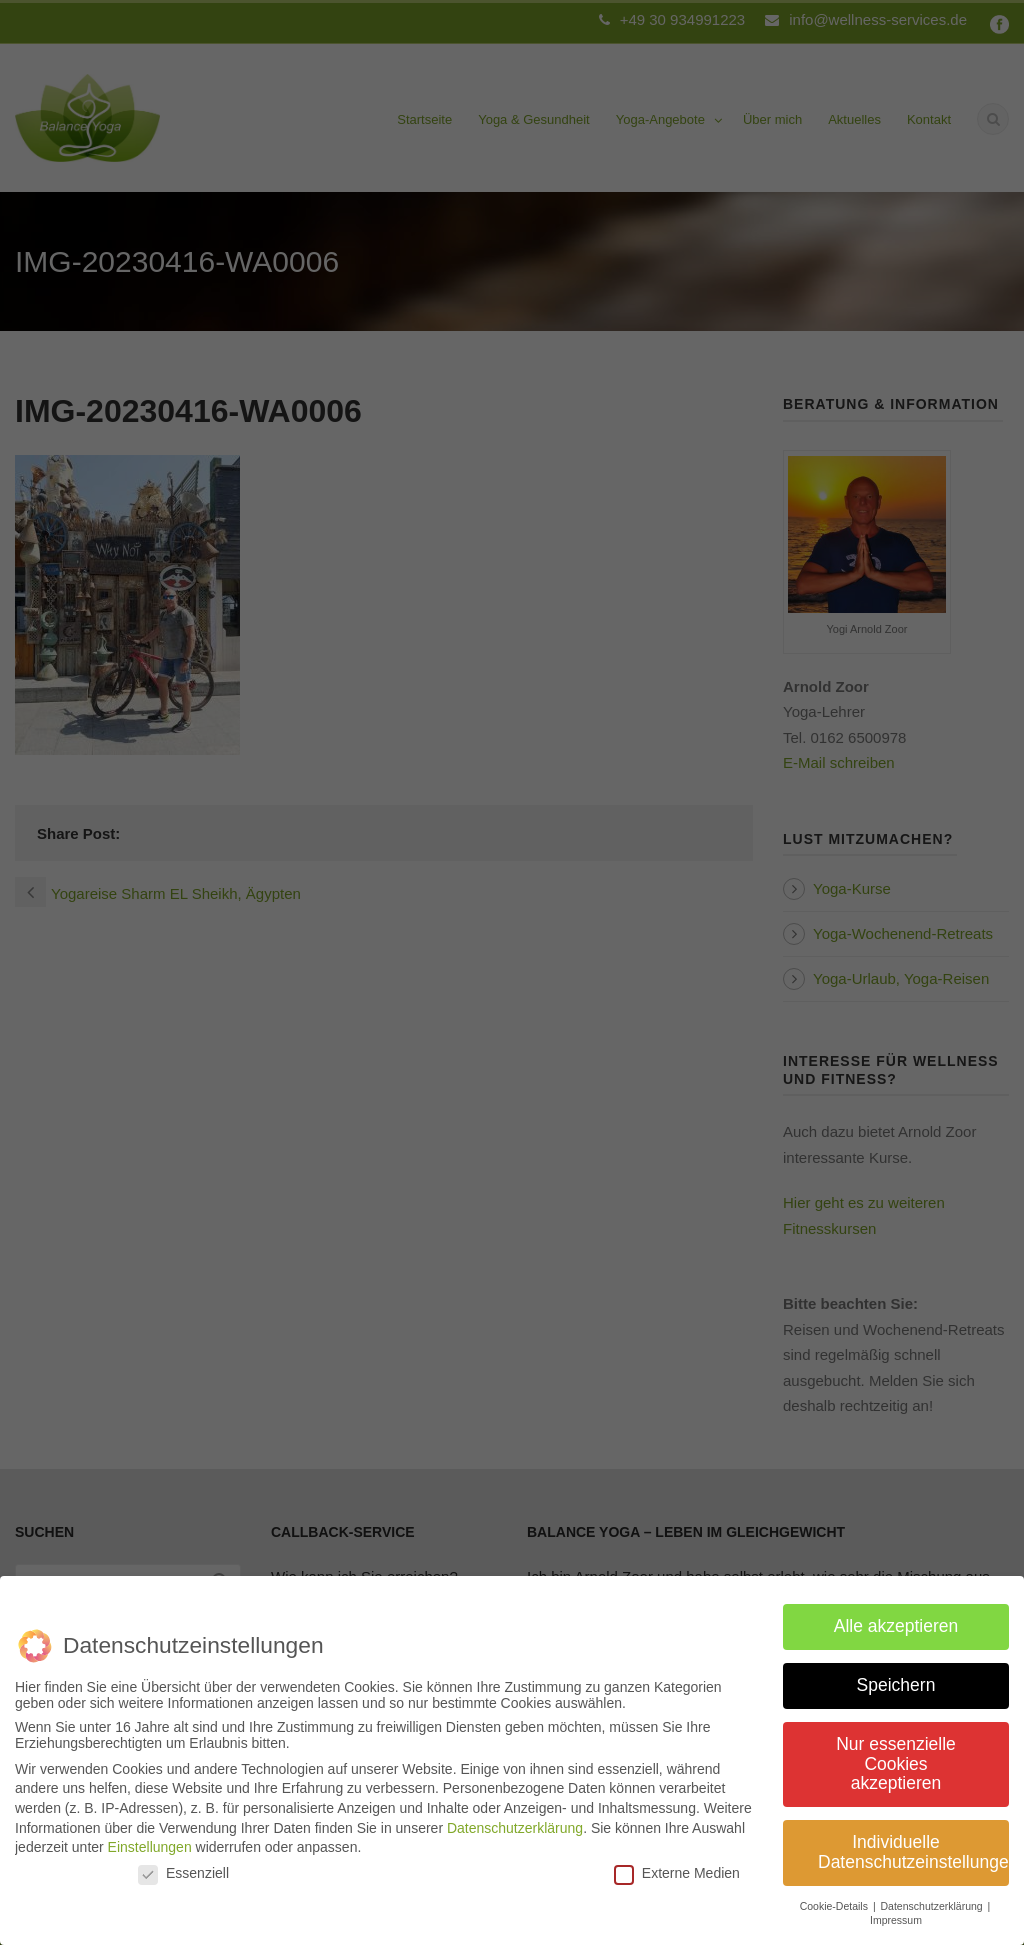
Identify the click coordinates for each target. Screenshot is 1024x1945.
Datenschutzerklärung (515, 1820)
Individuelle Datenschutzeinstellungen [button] (913, 1845)
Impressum (896, 1913)
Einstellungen (150, 1840)
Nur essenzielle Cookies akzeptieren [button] (896, 1756)
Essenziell (183, 1865)
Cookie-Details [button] (835, 1898)
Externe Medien (677, 1865)
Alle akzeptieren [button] (896, 1619)
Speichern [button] (896, 1678)
